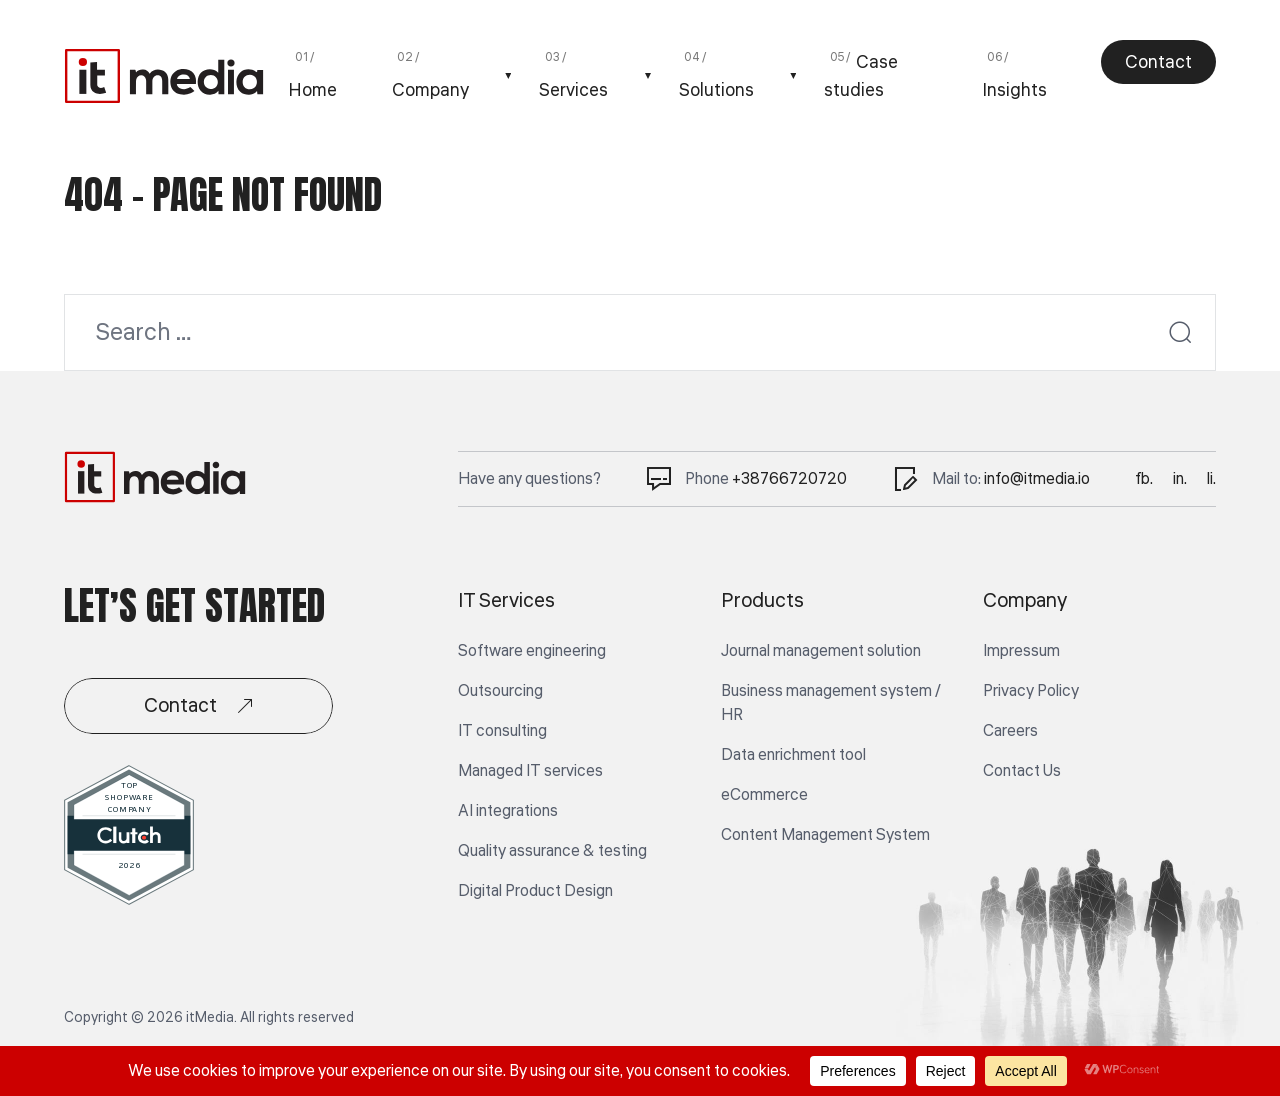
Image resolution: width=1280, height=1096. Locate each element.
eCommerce (764, 795)
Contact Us (1022, 771)
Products (762, 601)
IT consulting (502, 731)
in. (1180, 479)
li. (1211, 479)
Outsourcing (500, 691)
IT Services (506, 601)
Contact (1158, 62)
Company (430, 90)
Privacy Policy (1031, 691)
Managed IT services (530, 771)
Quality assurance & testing (552, 851)
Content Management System (825, 835)
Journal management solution (821, 651)
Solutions (716, 90)
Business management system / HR (831, 703)
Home (312, 90)
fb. (1144, 479)
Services (573, 90)
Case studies (861, 76)
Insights (1014, 90)
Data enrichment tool (793, 755)
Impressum (1021, 651)
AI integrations (508, 811)
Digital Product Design (535, 891)
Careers (1010, 731)
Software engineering (532, 651)
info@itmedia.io (1037, 479)
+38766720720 (789, 479)
